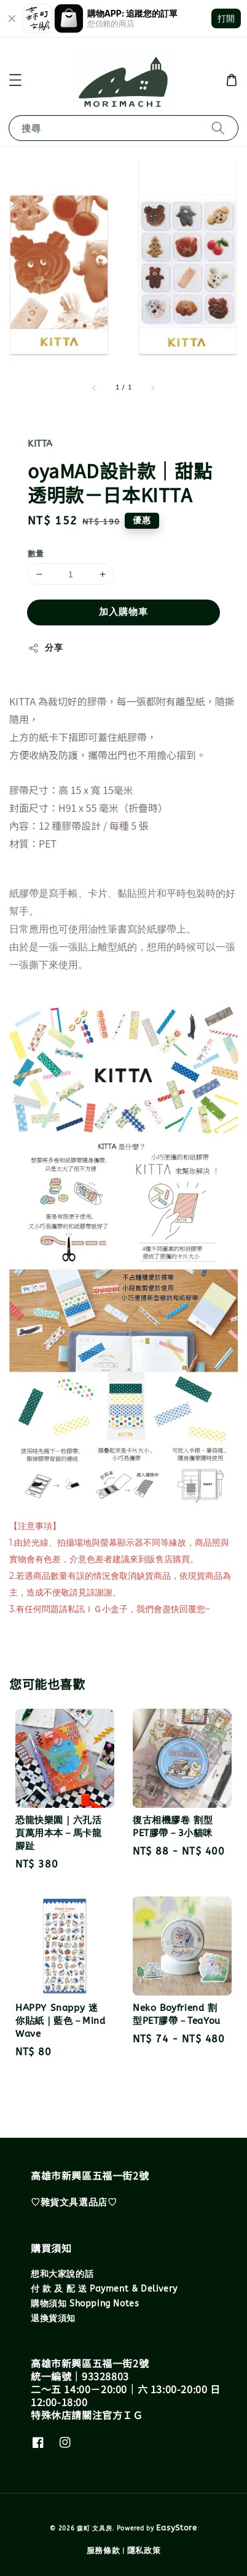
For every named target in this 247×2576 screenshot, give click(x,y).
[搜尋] (218, 128)
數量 (36, 553)
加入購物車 (123, 611)
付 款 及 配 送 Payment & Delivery (104, 2289)
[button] (15, 80)
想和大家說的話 (62, 2274)
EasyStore (176, 2527)
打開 (226, 18)
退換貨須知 (53, 2318)
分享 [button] (45, 648)
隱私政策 (144, 2550)
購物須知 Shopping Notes (85, 2303)
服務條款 (103, 2550)
